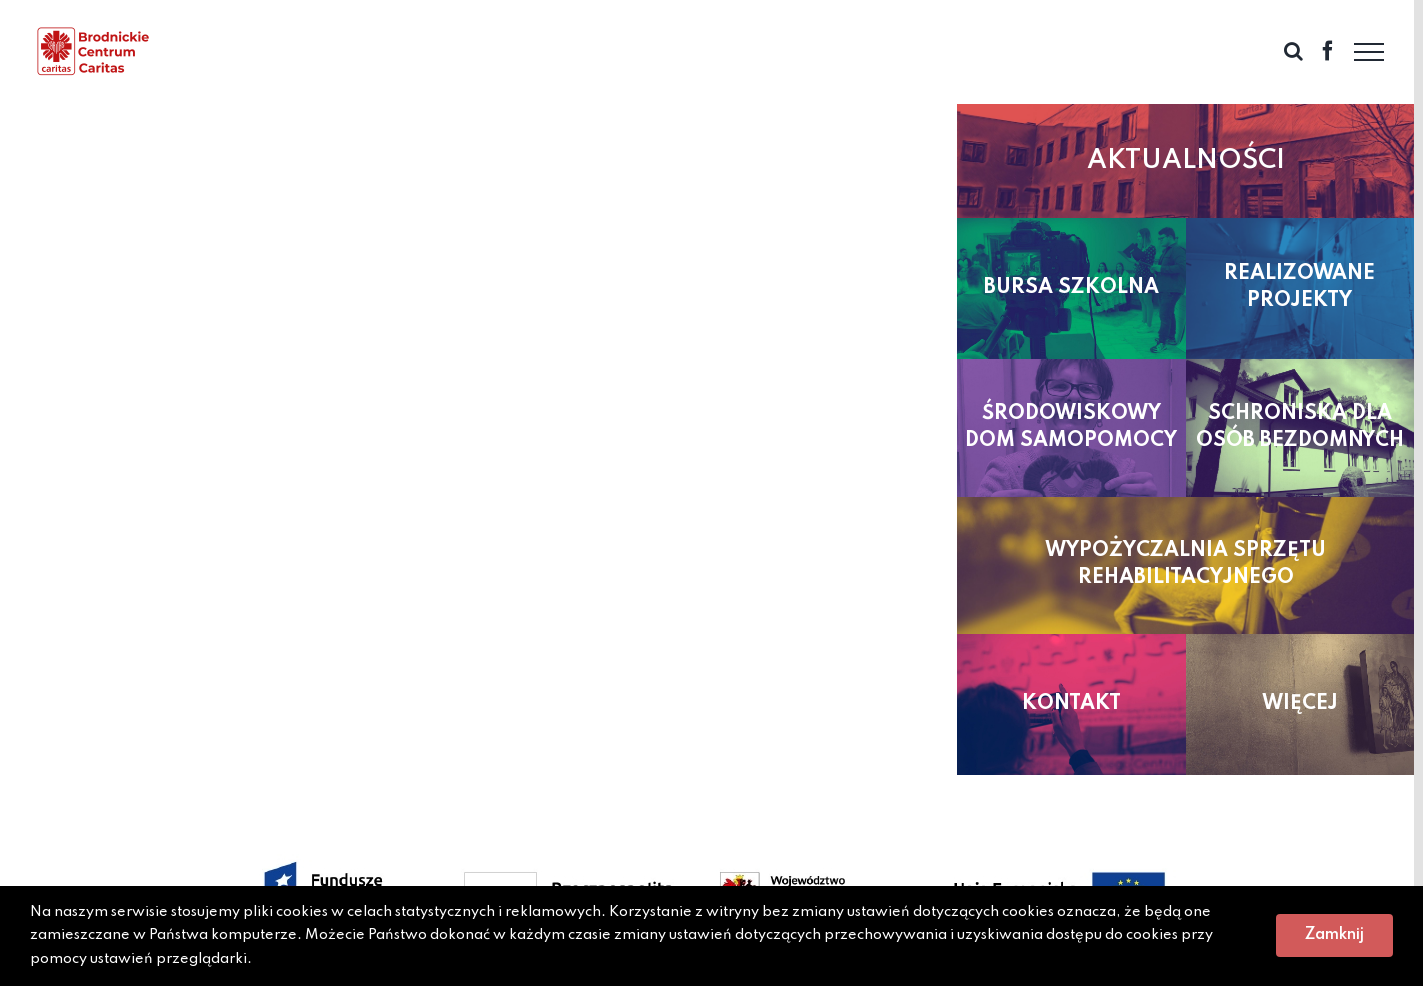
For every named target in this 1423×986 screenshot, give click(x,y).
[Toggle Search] (1293, 51)
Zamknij (1334, 935)
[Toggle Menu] (1369, 52)
